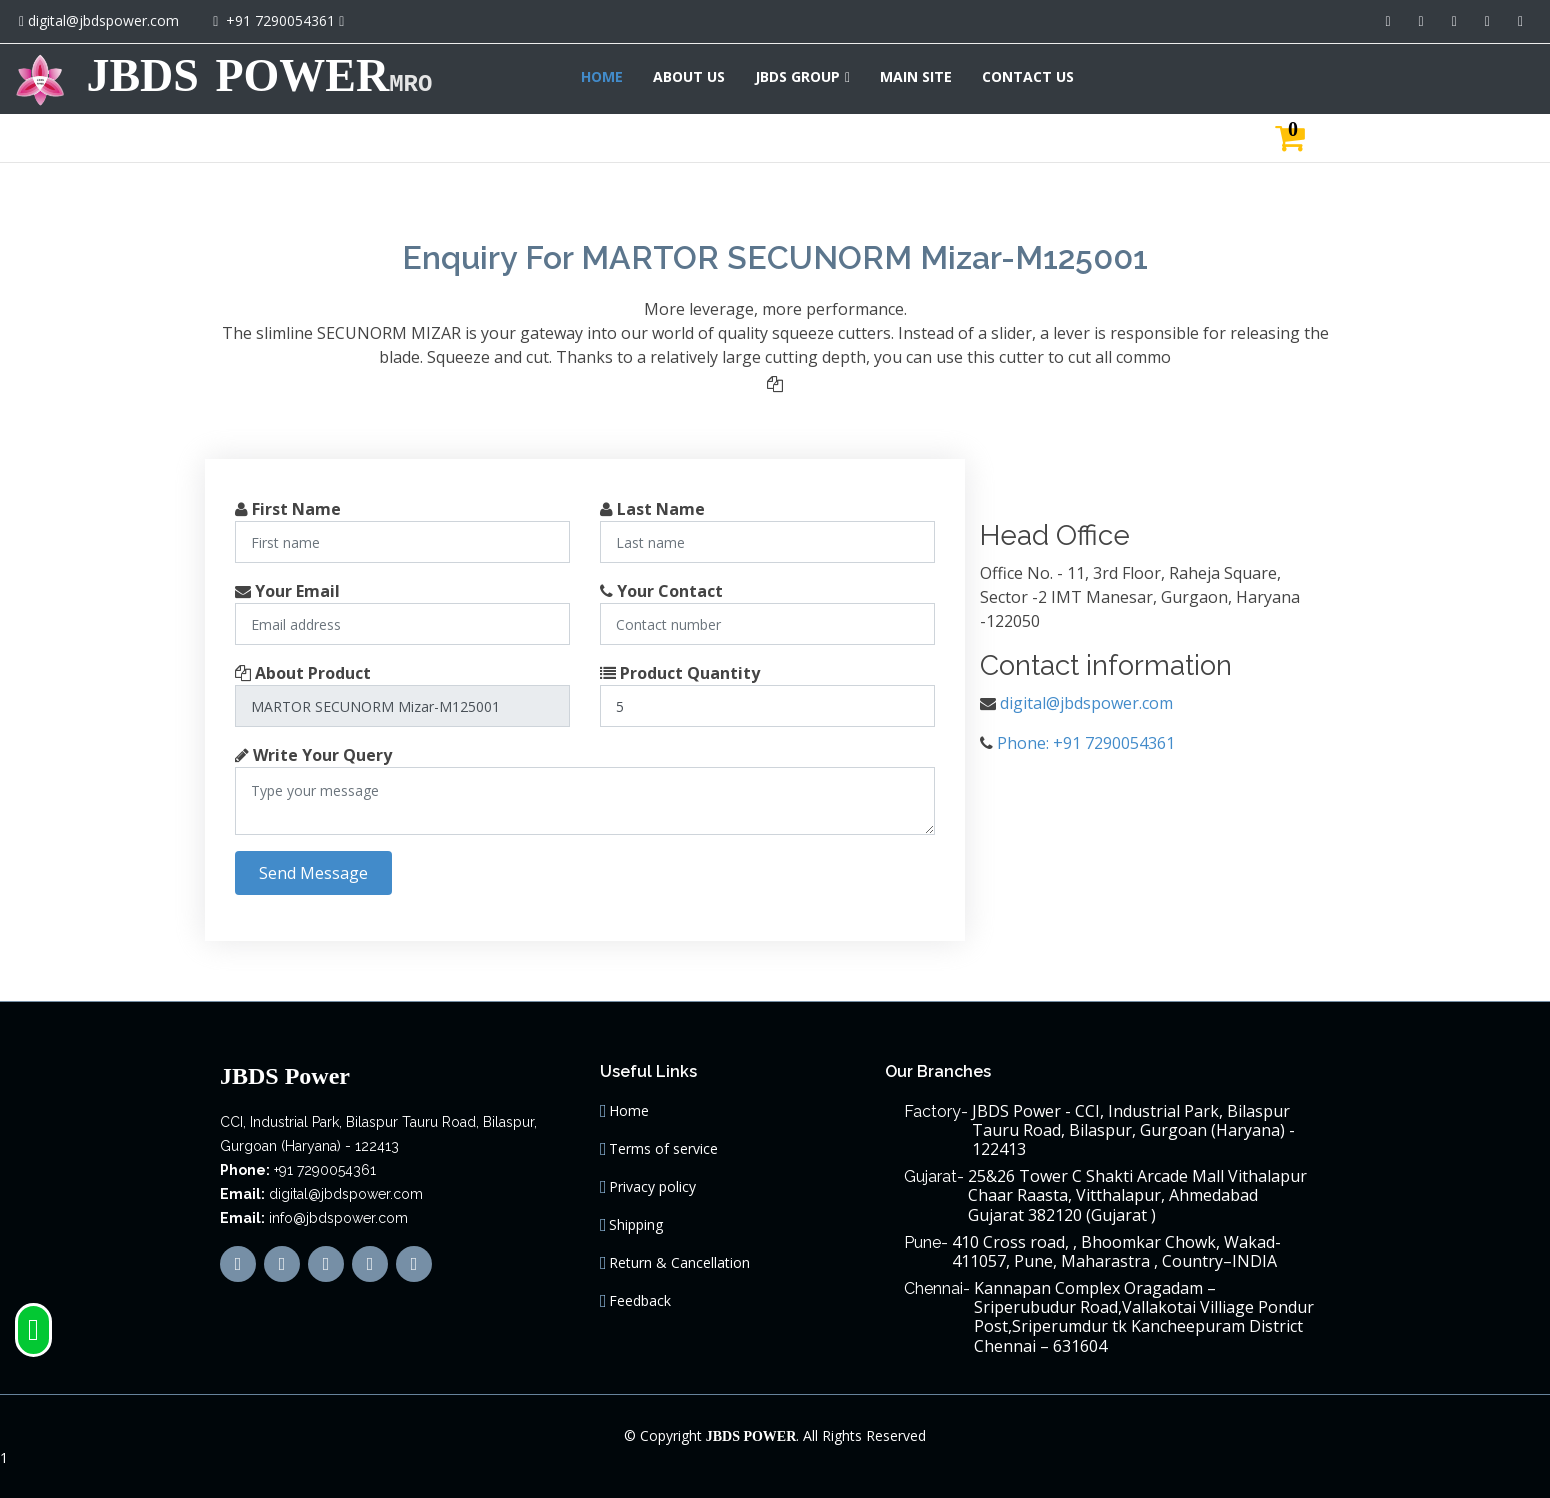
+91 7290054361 (280, 20)
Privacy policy (652, 1187)
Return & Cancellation (679, 1263)
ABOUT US (1135, 76)
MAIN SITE (1362, 76)
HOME (1048, 76)
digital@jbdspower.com (103, 20)
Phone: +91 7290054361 (1086, 743)
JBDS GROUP (1243, 76)
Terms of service (663, 1149)
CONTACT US (1474, 76)
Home (629, 1111)
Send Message (313, 873)
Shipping (636, 1225)
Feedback (640, 1301)
